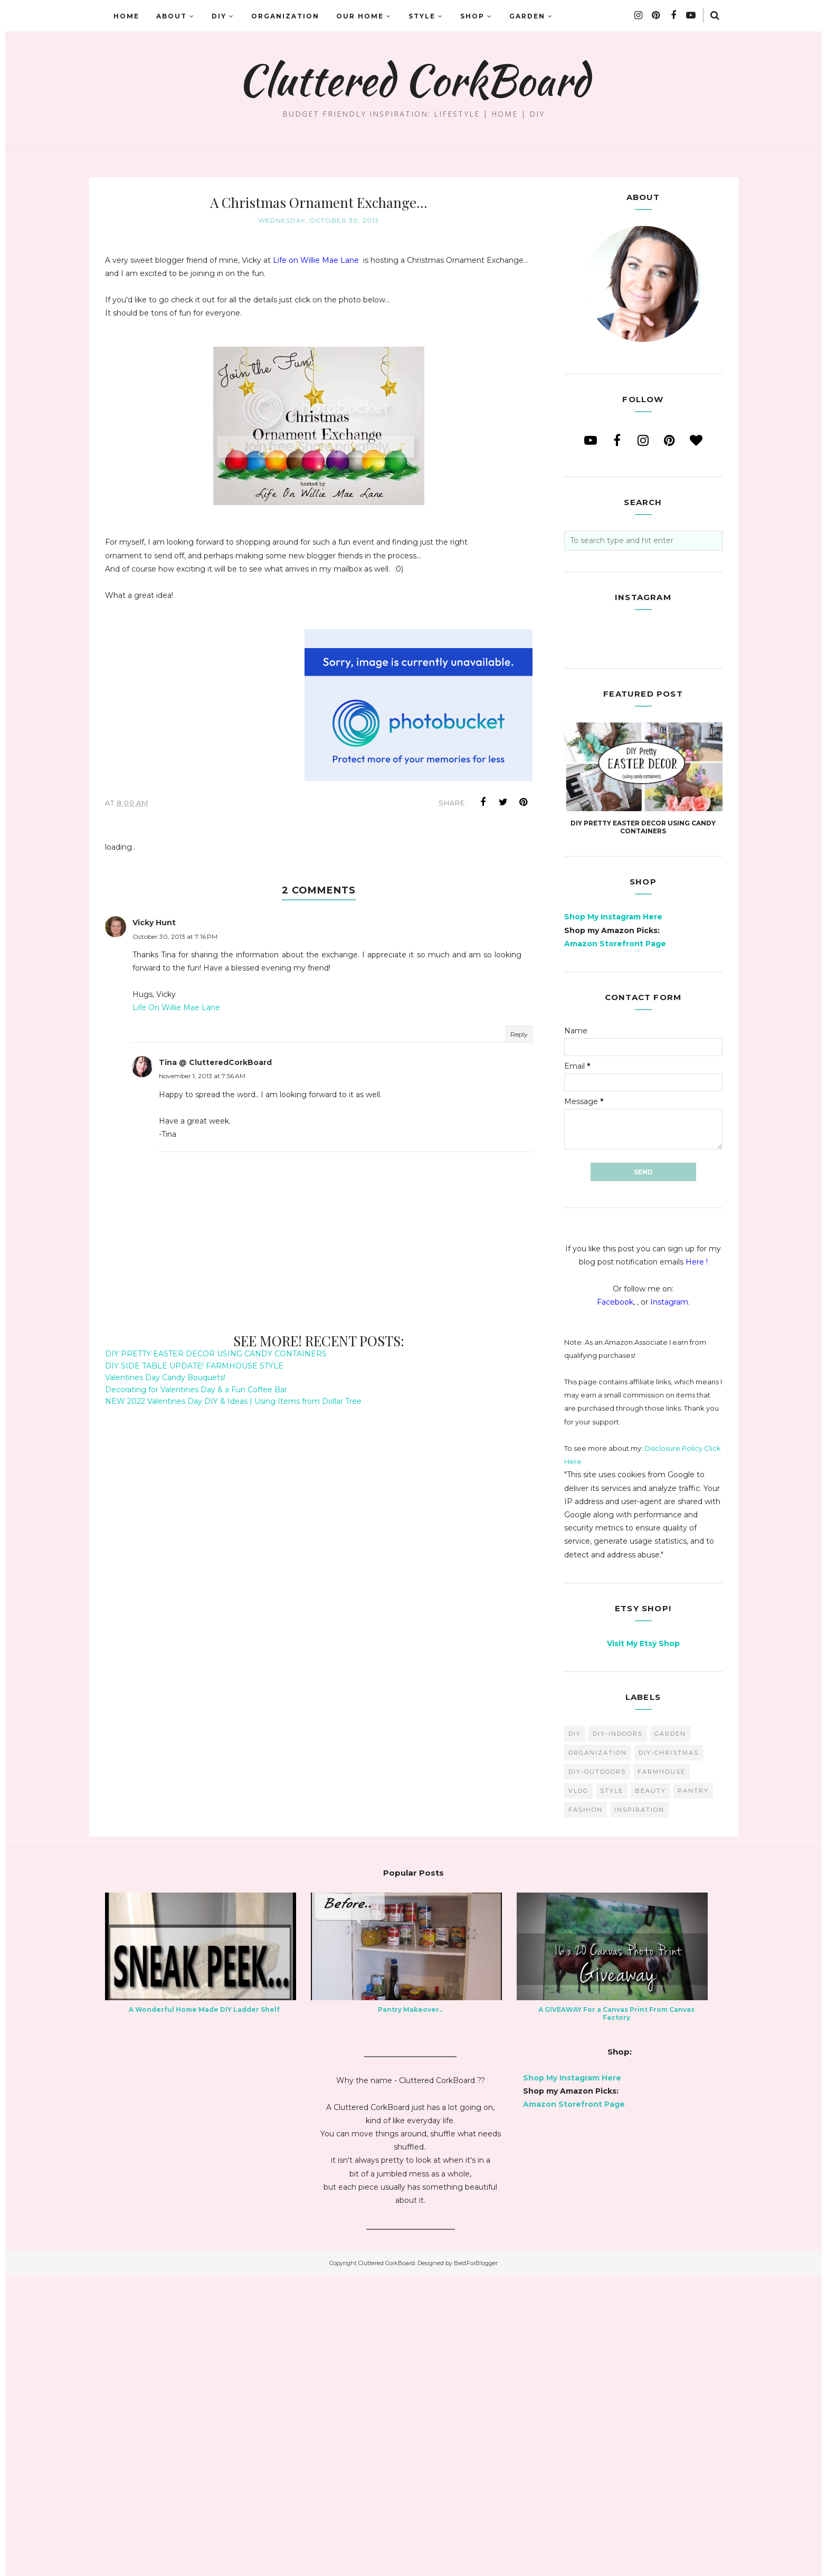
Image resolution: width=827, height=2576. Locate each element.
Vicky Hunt (154, 922)
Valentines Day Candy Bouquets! (165, 1377)
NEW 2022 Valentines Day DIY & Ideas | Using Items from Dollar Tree (233, 1401)
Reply (519, 1034)
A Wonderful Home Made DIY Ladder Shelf (204, 2309)
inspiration (639, 2109)
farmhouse (662, 2071)
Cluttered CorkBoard (413, 79)
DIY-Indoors (618, 2033)
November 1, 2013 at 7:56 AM (202, 1076)
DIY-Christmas (669, 2052)
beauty (650, 2090)
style (611, 2090)
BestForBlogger (476, 2563)
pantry (693, 2090)
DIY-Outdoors (597, 2071)
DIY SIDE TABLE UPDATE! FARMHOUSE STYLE (194, 1366)
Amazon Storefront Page (615, 1243)
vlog (578, 2090)
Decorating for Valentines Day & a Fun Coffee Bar (196, 1389)
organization (597, 2052)
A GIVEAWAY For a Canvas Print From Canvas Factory (616, 2313)
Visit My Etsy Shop (643, 1943)
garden (670, 2033)
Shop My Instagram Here (613, 1216)
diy (574, 2033)
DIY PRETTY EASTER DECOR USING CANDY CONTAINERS (216, 1353)
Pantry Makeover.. (410, 2309)
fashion (585, 2109)
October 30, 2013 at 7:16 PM (174, 936)
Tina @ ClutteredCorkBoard (215, 1062)
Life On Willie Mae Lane (176, 1007)
